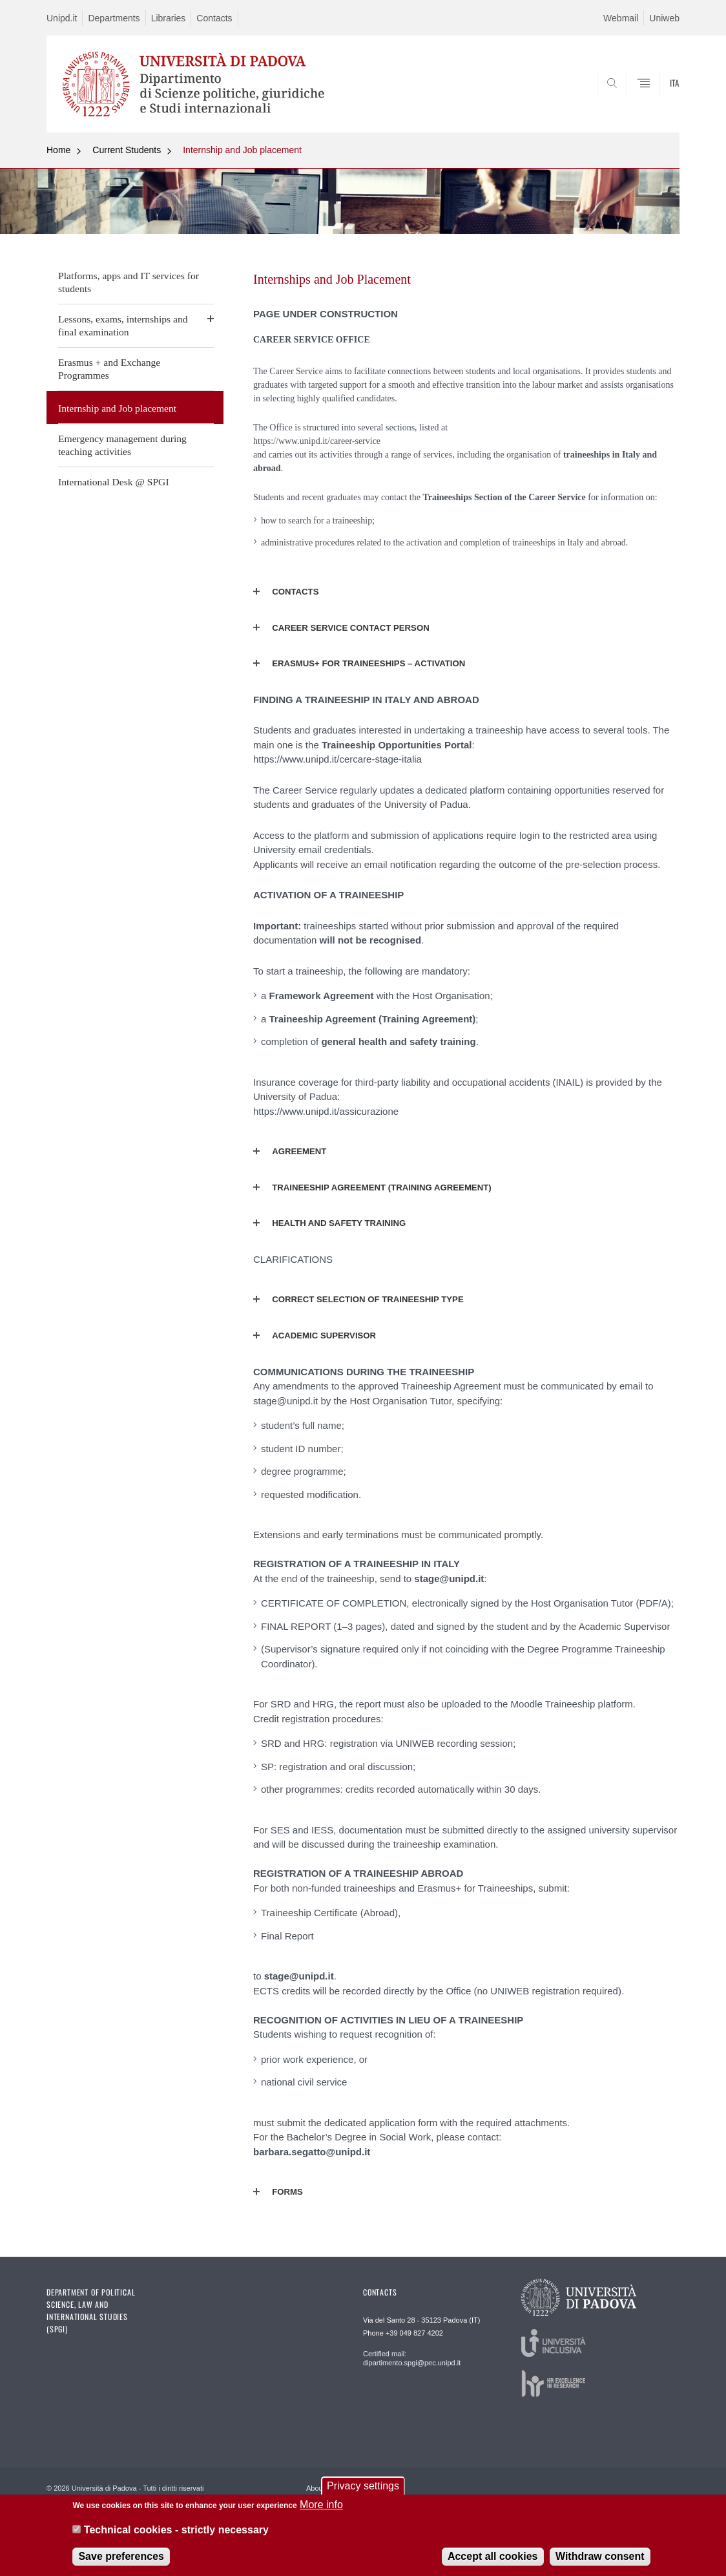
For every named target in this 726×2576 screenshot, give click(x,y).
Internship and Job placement (242, 150)
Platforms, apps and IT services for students (128, 282)
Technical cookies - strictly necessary (176, 2532)
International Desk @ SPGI (113, 481)
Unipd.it (62, 18)
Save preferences (121, 2558)
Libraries (168, 18)
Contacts (214, 18)
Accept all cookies (493, 2558)
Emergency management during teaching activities (122, 445)
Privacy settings (363, 2488)
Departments (114, 18)
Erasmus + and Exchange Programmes (109, 369)
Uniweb (664, 18)
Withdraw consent (600, 2558)
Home (58, 150)
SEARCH (657, 100)
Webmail (620, 18)
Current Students (126, 150)
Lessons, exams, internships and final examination (123, 325)
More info (321, 2507)
